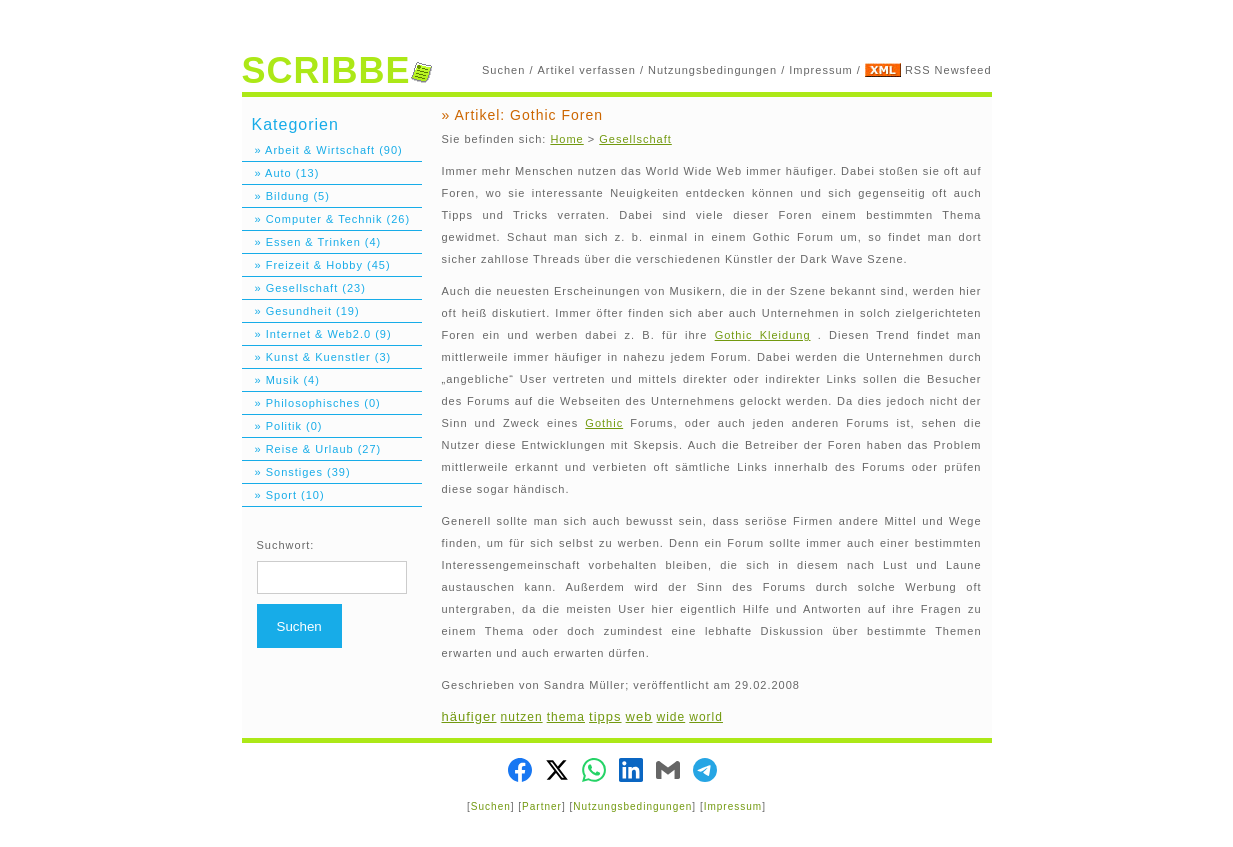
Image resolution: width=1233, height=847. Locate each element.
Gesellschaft (635, 139)
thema (566, 717)
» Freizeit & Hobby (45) (316, 265)
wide (671, 717)
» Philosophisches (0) (311, 403)
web (639, 716)
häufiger (469, 716)
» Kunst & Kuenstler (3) (317, 357)
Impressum (820, 70)
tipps (605, 716)
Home (566, 139)
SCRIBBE (337, 70)
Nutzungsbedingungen (712, 70)
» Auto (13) (281, 173)
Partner (542, 806)
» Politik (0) (282, 426)
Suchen (503, 70)
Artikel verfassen (587, 70)
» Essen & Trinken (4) (312, 242)
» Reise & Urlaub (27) (312, 449)
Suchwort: (286, 545)
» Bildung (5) (286, 196)
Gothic (604, 423)
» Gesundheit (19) (301, 311)
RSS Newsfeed (948, 70)
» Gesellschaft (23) (304, 288)
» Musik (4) (281, 380)
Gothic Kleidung (763, 335)
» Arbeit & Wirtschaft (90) (322, 150)
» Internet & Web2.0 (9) (317, 334)
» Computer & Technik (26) (326, 219)
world (706, 717)
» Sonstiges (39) (296, 472)
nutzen (522, 717)
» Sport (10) (283, 495)
